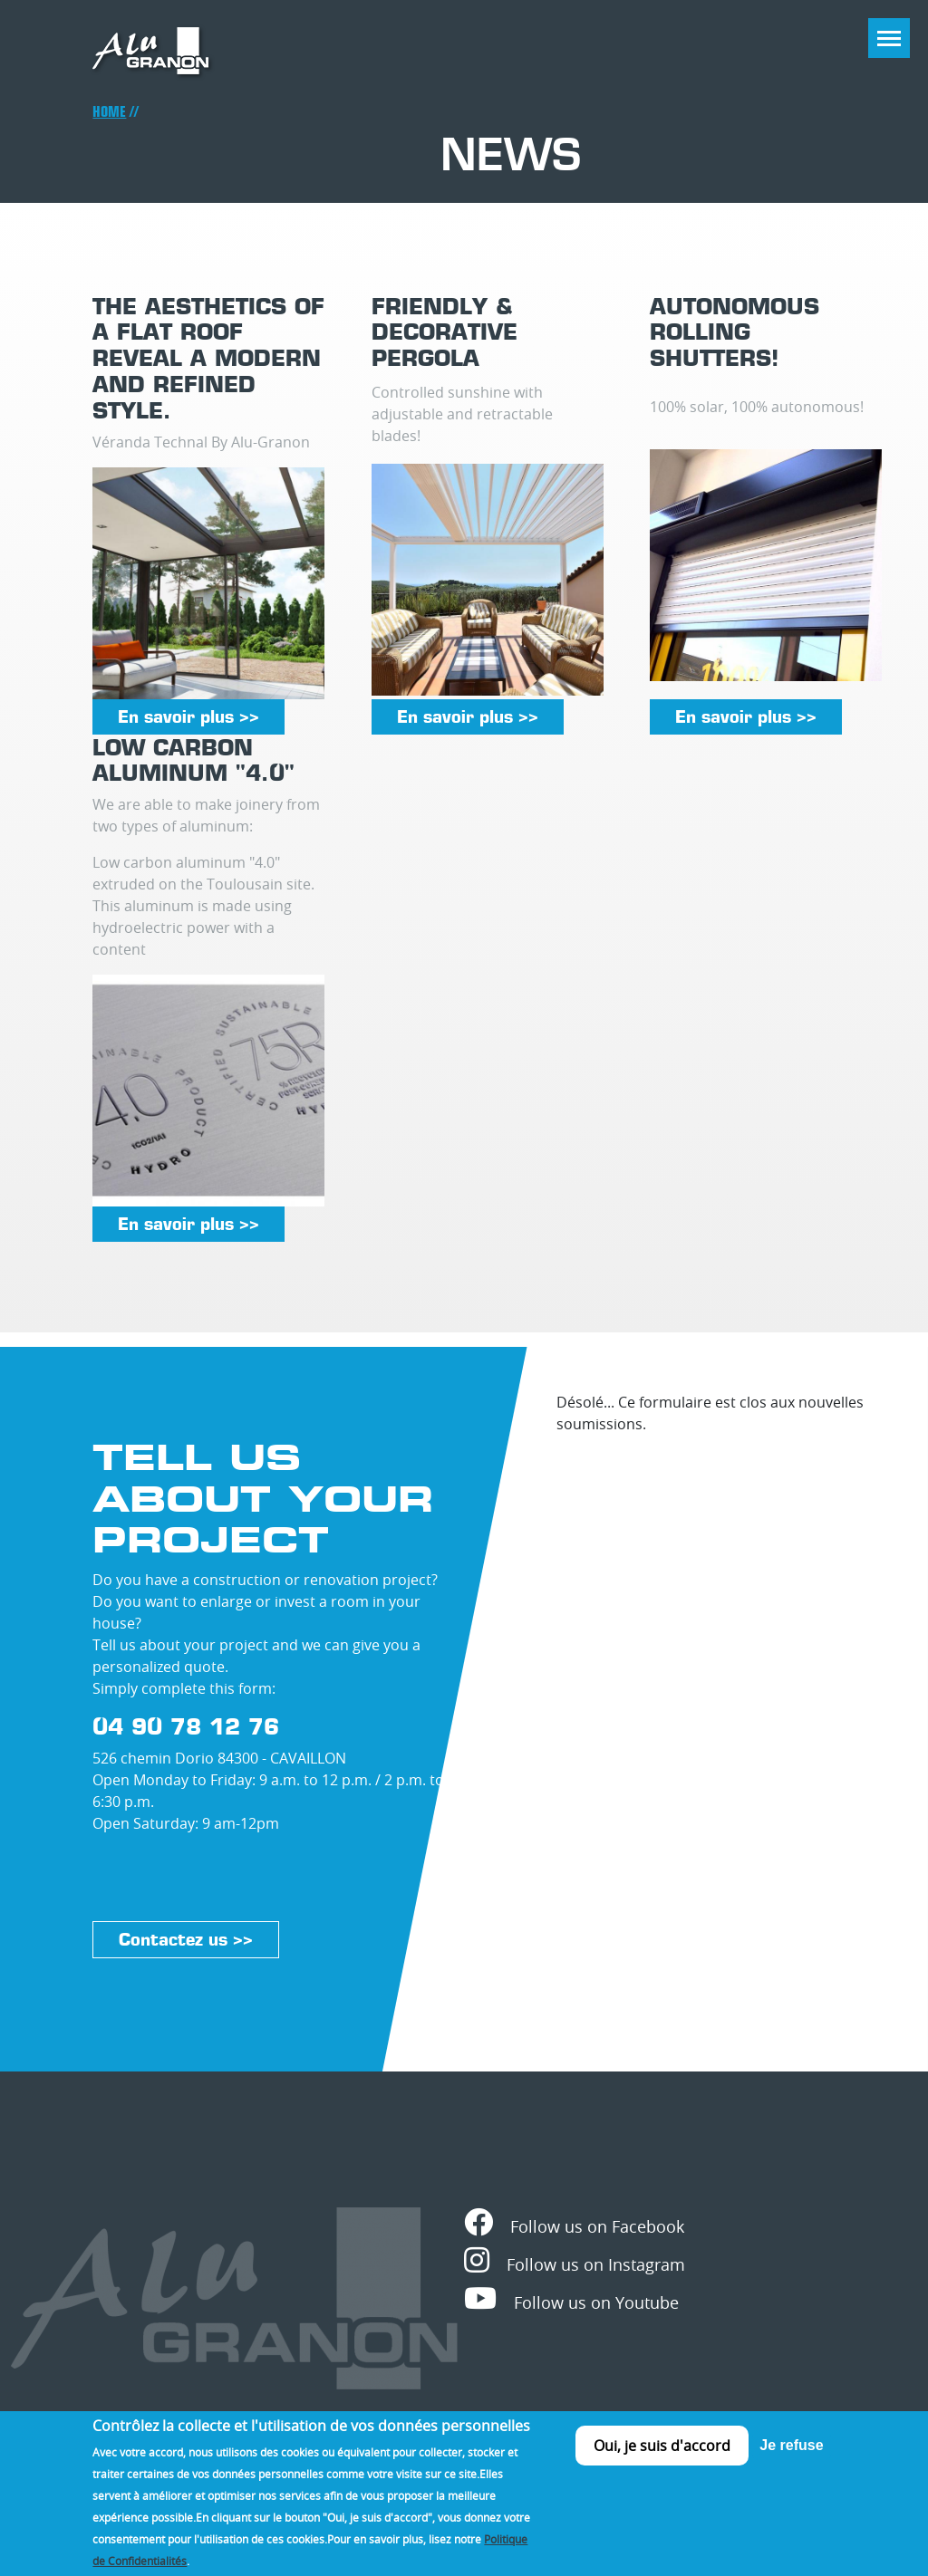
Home (109, 111)
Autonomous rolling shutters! (734, 332)
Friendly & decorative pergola (444, 332)
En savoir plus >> (188, 716)
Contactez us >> (186, 1939)
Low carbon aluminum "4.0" (193, 760)
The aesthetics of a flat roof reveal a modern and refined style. (208, 358)
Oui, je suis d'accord (662, 2461)
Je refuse (791, 2460)
